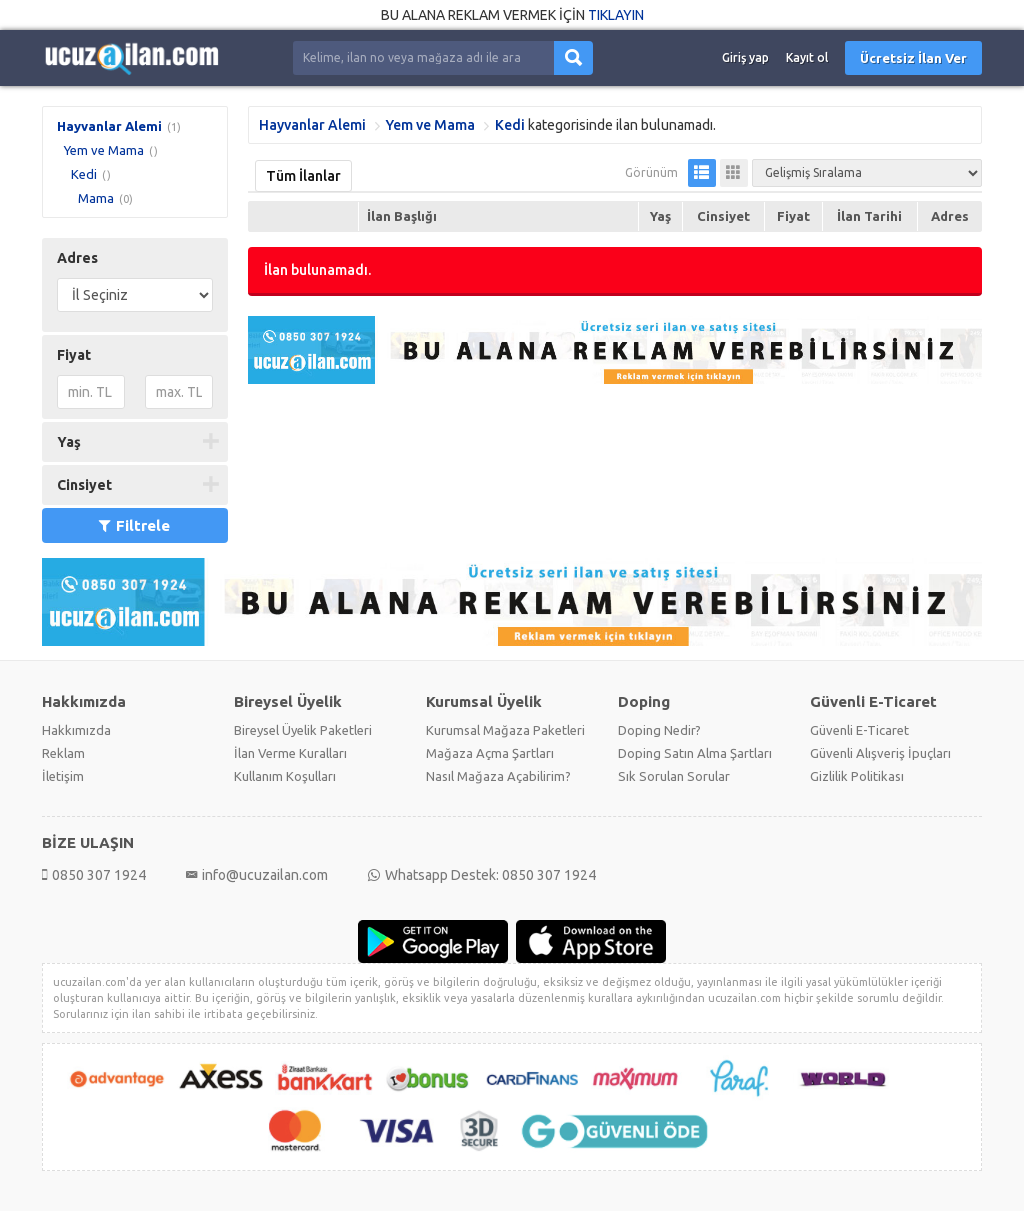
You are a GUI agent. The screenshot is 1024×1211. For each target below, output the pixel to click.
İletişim (63, 776)
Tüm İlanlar (303, 176)
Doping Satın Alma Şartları (695, 753)
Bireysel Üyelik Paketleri (303, 730)
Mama (96, 198)
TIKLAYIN (616, 15)
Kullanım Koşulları (285, 776)
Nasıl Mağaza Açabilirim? (498, 776)
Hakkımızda (76, 730)
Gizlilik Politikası (857, 776)
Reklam (63, 753)
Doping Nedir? (659, 730)
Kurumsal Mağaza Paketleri (505, 730)
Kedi (84, 174)
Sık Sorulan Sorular (674, 776)
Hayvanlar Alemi (109, 126)
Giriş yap (745, 57)
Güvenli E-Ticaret (859, 730)
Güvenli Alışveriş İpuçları (880, 753)
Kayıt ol (807, 57)
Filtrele (134, 525)
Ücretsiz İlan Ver (913, 58)
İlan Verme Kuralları (290, 753)
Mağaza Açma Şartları (490, 753)
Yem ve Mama (104, 150)
